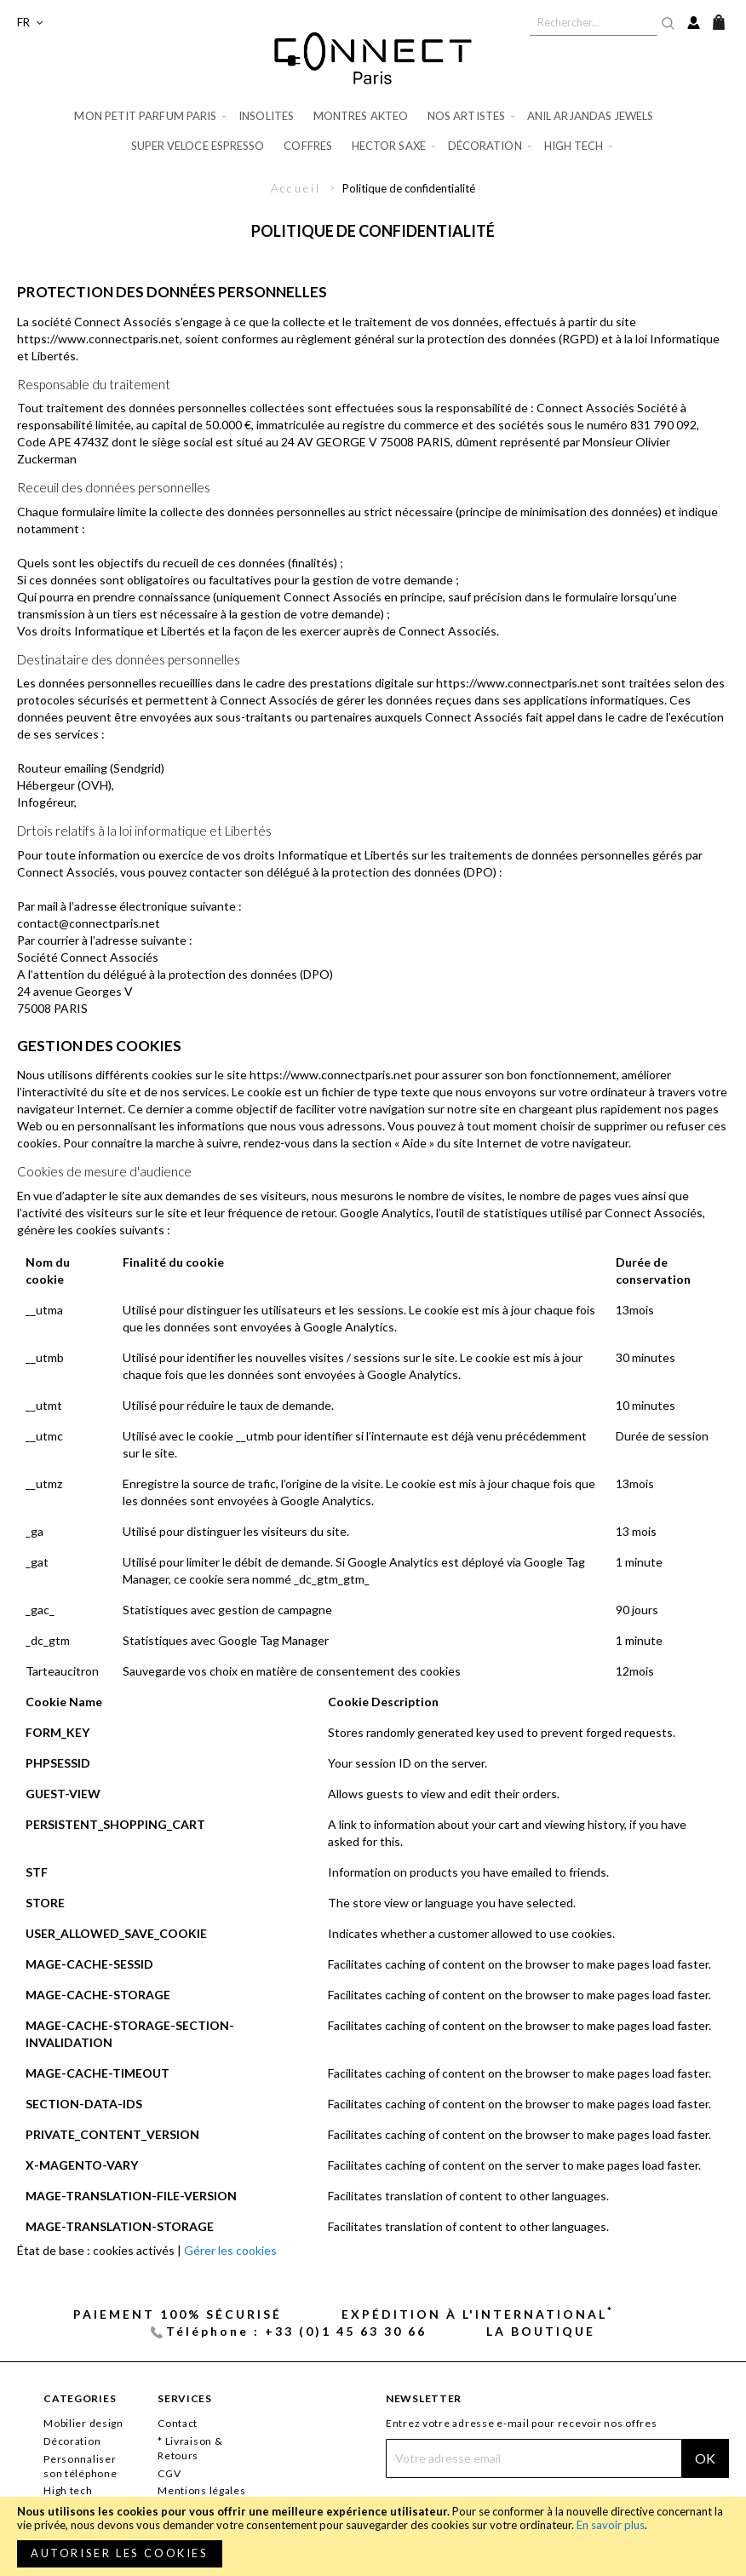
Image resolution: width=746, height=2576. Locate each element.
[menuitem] (151, 116)
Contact (178, 2423)
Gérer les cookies (230, 2250)
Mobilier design (83, 2423)
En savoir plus (611, 2525)
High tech (67, 2490)
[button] (30, 22)
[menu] (373, 131)
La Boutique (540, 2331)
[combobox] (593, 22)
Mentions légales (202, 2490)
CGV (169, 2473)
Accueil (298, 188)
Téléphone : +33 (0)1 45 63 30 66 (296, 2331)
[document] (373, 2536)
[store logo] (373, 58)
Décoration (71, 2441)
